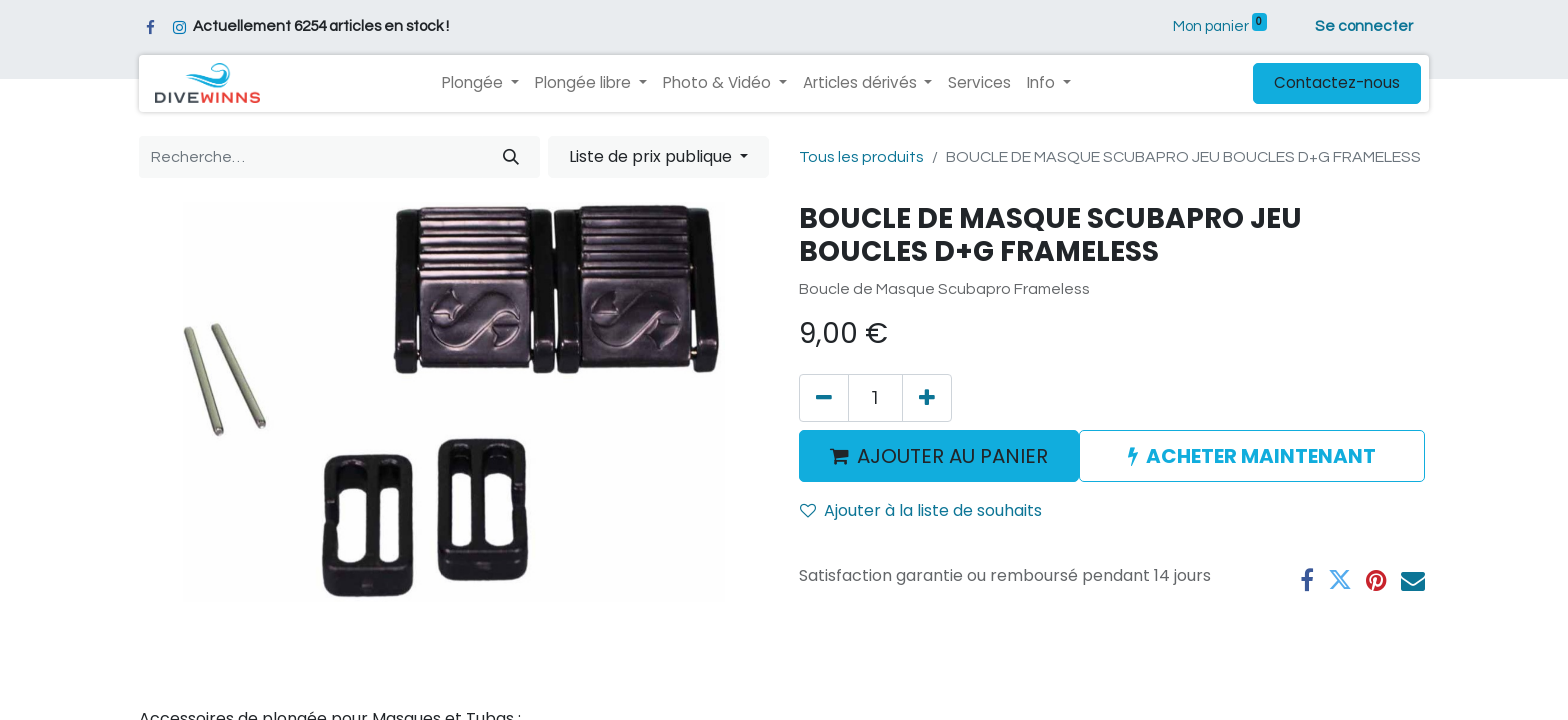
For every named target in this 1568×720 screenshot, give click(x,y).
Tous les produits (861, 157)
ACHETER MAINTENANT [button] (1252, 456)
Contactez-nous (1337, 82)
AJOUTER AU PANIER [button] (939, 456)
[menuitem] (979, 83)
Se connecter (1364, 26)
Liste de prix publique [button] (652, 156)
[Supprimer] (824, 398)
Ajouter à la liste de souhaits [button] (921, 510)
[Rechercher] (511, 157)
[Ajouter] (927, 398)
